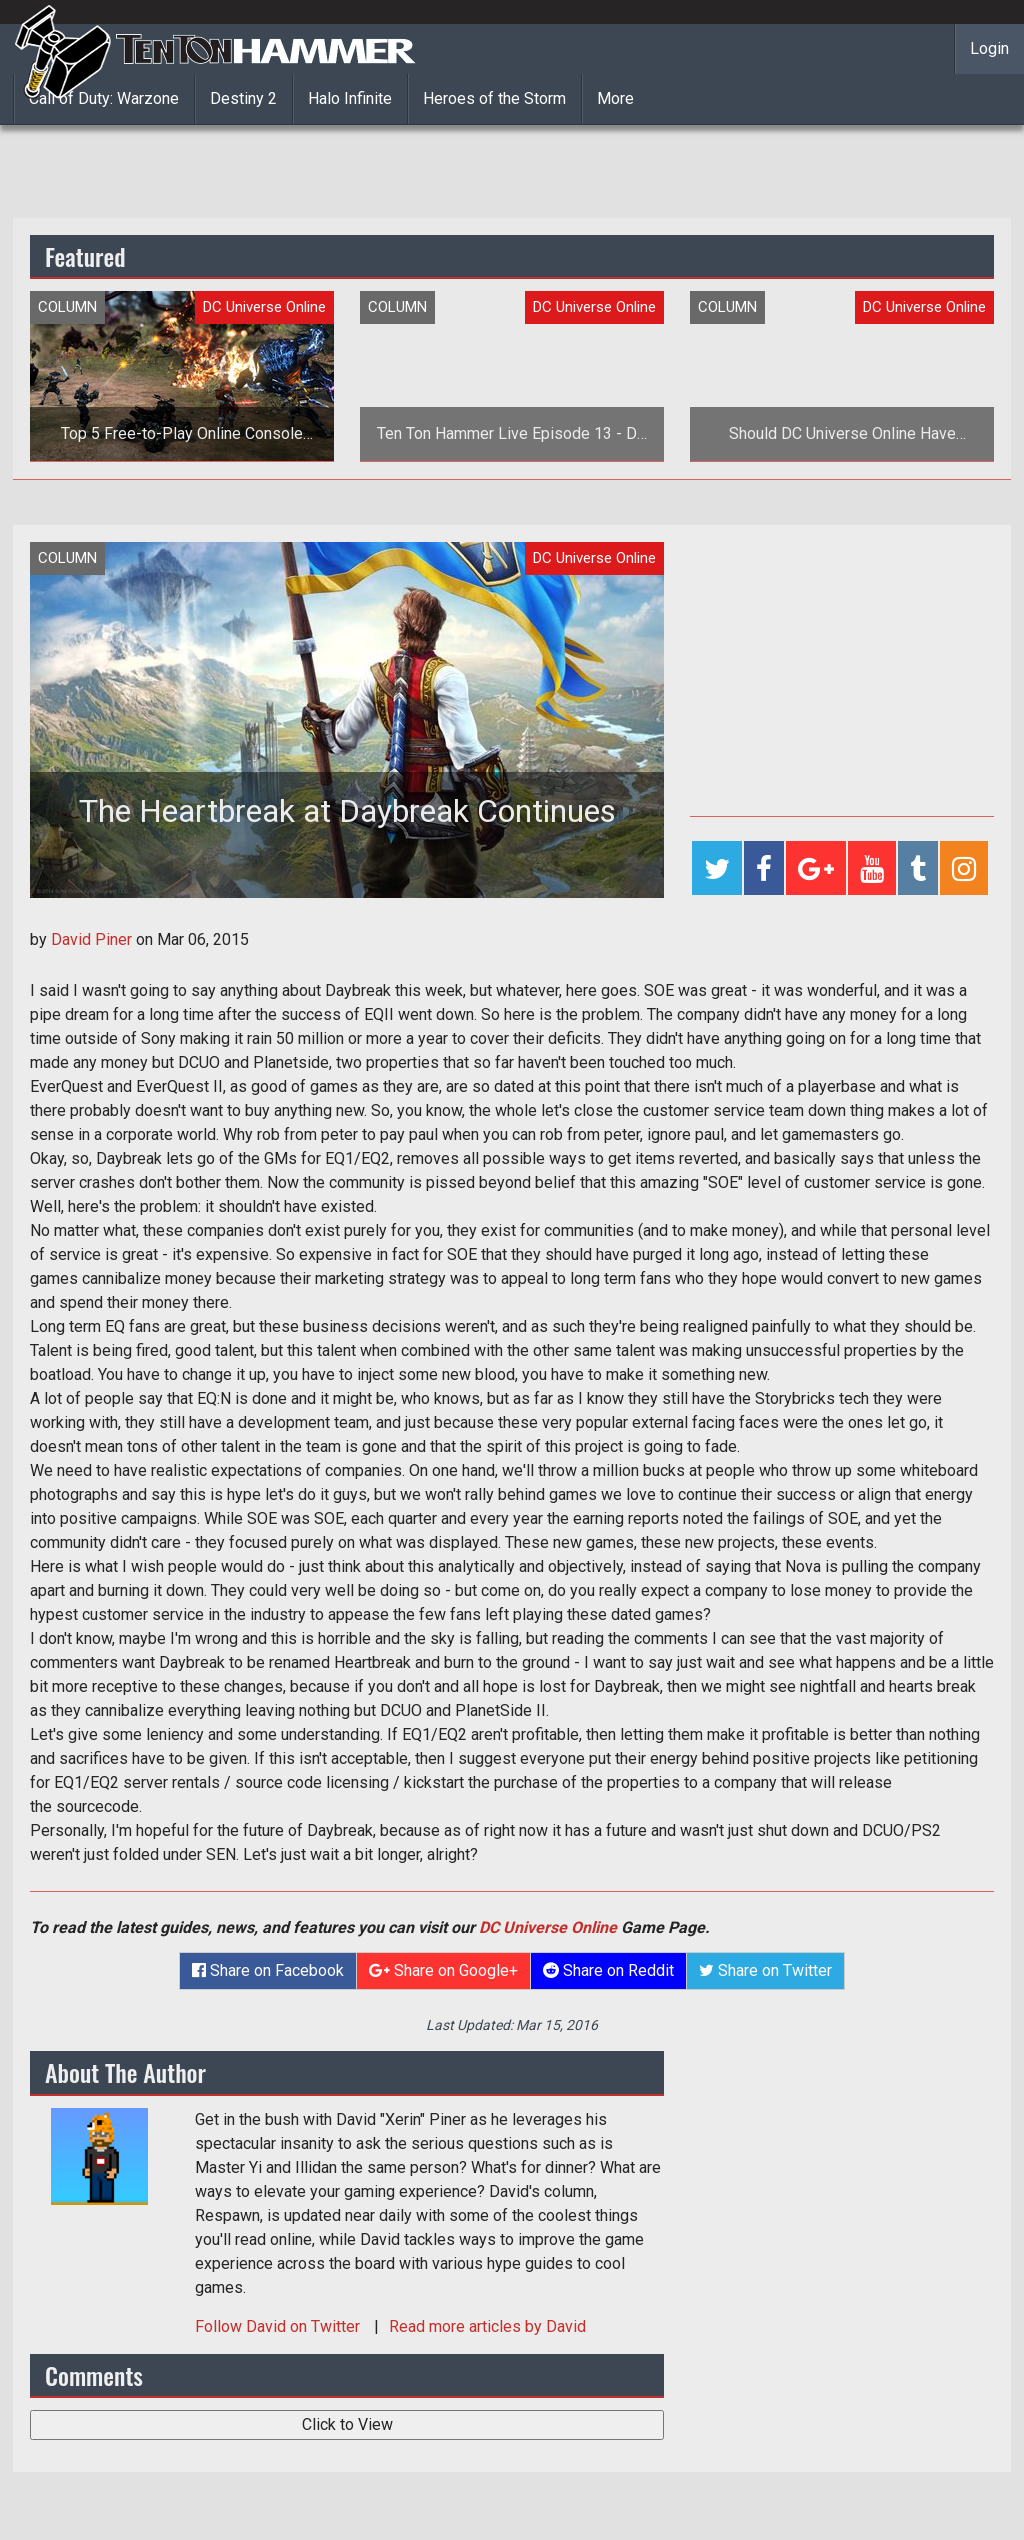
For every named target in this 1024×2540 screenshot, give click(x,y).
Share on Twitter (765, 1970)
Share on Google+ (443, 1970)
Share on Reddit (608, 1970)
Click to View (347, 2424)
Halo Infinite (350, 98)
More (615, 98)
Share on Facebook (268, 1970)
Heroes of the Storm (494, 98)
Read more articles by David (487, 2326)
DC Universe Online (548, 1927)
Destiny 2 (243, 98)
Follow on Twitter (279, 2326)
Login (989, 48)
